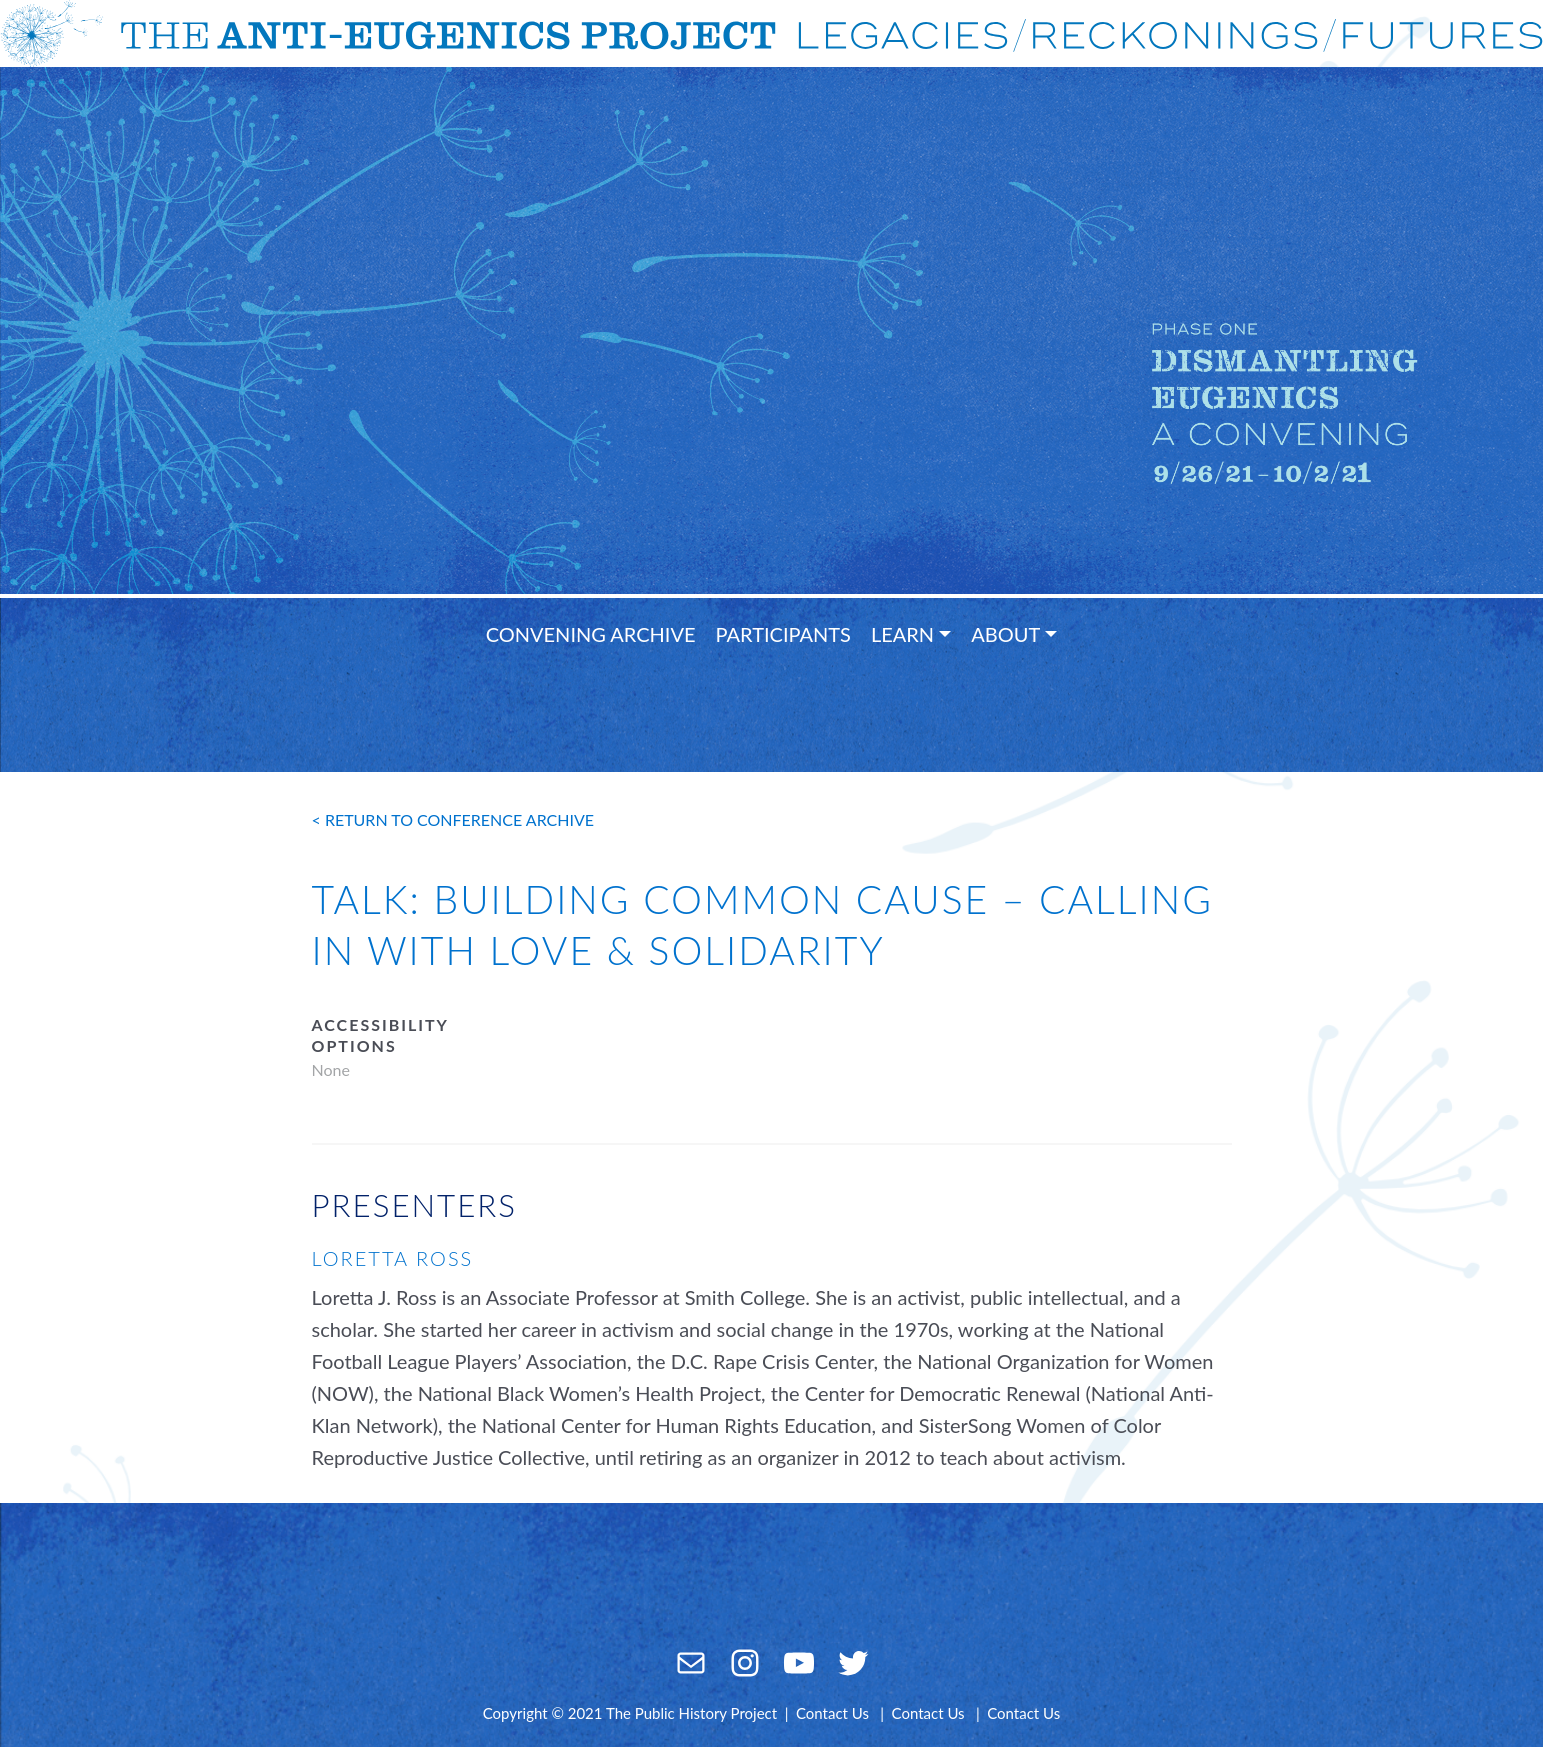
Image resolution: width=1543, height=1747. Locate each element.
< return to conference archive (453, 819)
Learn (902, 634)
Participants (783, 634)
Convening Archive (591, 634)
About (1005, 634)
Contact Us (832, 1713)
